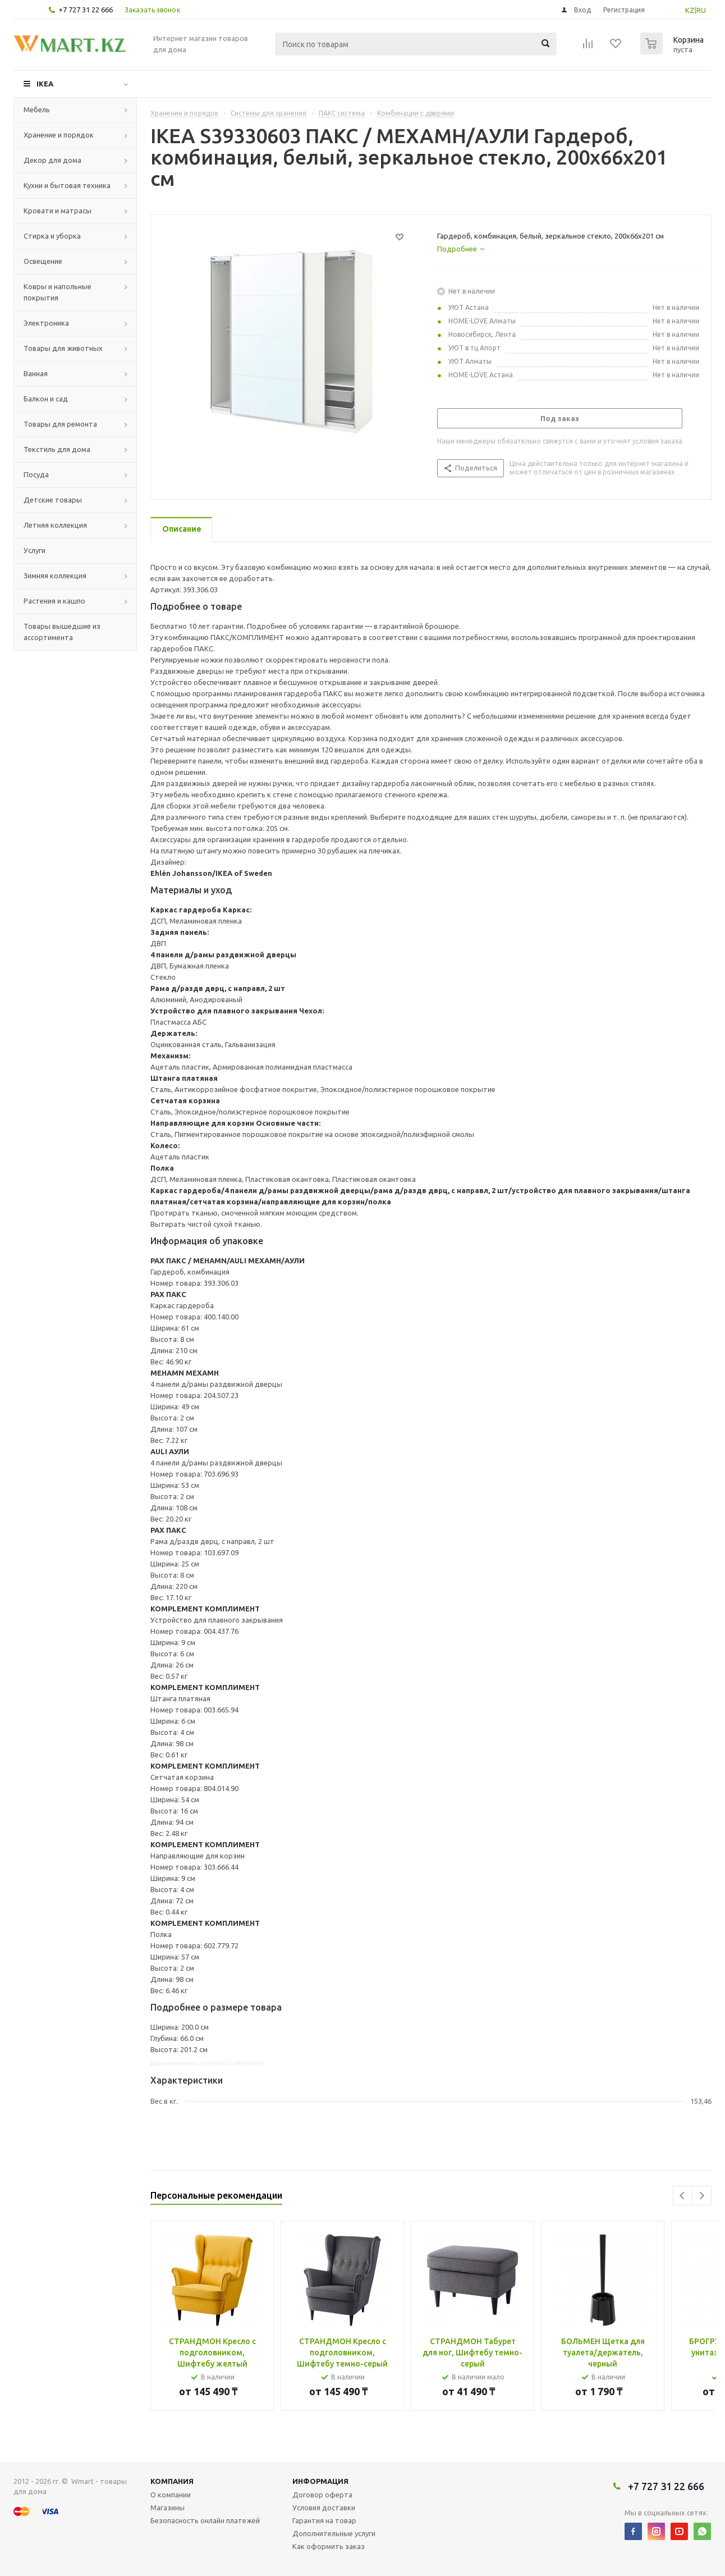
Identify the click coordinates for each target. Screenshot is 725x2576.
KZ (690, 10)
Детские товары (53, 500)
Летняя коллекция (55, 525)
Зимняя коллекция (55, 575)
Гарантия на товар (324, 2520)
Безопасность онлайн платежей (205, 2520)
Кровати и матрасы (57, 210)
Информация (320, 2481)
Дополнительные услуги (333, 2533)
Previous (682, 2195)
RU (701, 10)
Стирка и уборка (52, 236)
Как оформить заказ (328, 2546)
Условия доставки (323, 2507)
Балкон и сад (46, 399)
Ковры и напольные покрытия (57, 292)
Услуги (34, 550)
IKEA (44, 84)
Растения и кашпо (54, 601)
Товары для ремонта (60, 424)
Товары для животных (63, 348)
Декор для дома (52, 160)
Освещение (43, 261)
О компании (170, 2495)
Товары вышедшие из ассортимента (62, 631)
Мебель (37, 109)
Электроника (46, 323)
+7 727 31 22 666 (85, 9)
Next (701, 2195)
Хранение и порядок (59, 135)
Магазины (167, 2507)
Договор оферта (322, 2495)
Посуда (36, 474)
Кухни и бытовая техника (67, 185)
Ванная (36, 373)
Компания (172, 2481)
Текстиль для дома (57, 449)
